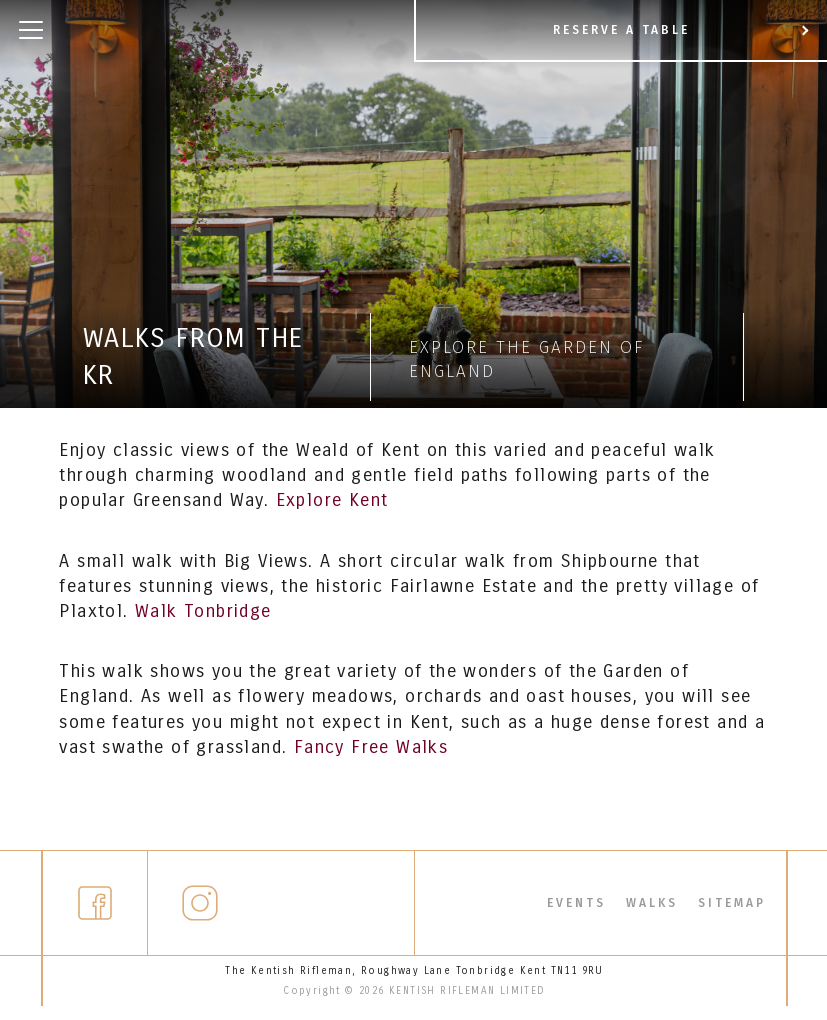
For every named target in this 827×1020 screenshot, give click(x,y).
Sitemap (732, 909)
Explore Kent (332, 500)
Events (576, 909)
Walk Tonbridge (203, 611)
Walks (652, 909)
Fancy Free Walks (371, 747)
